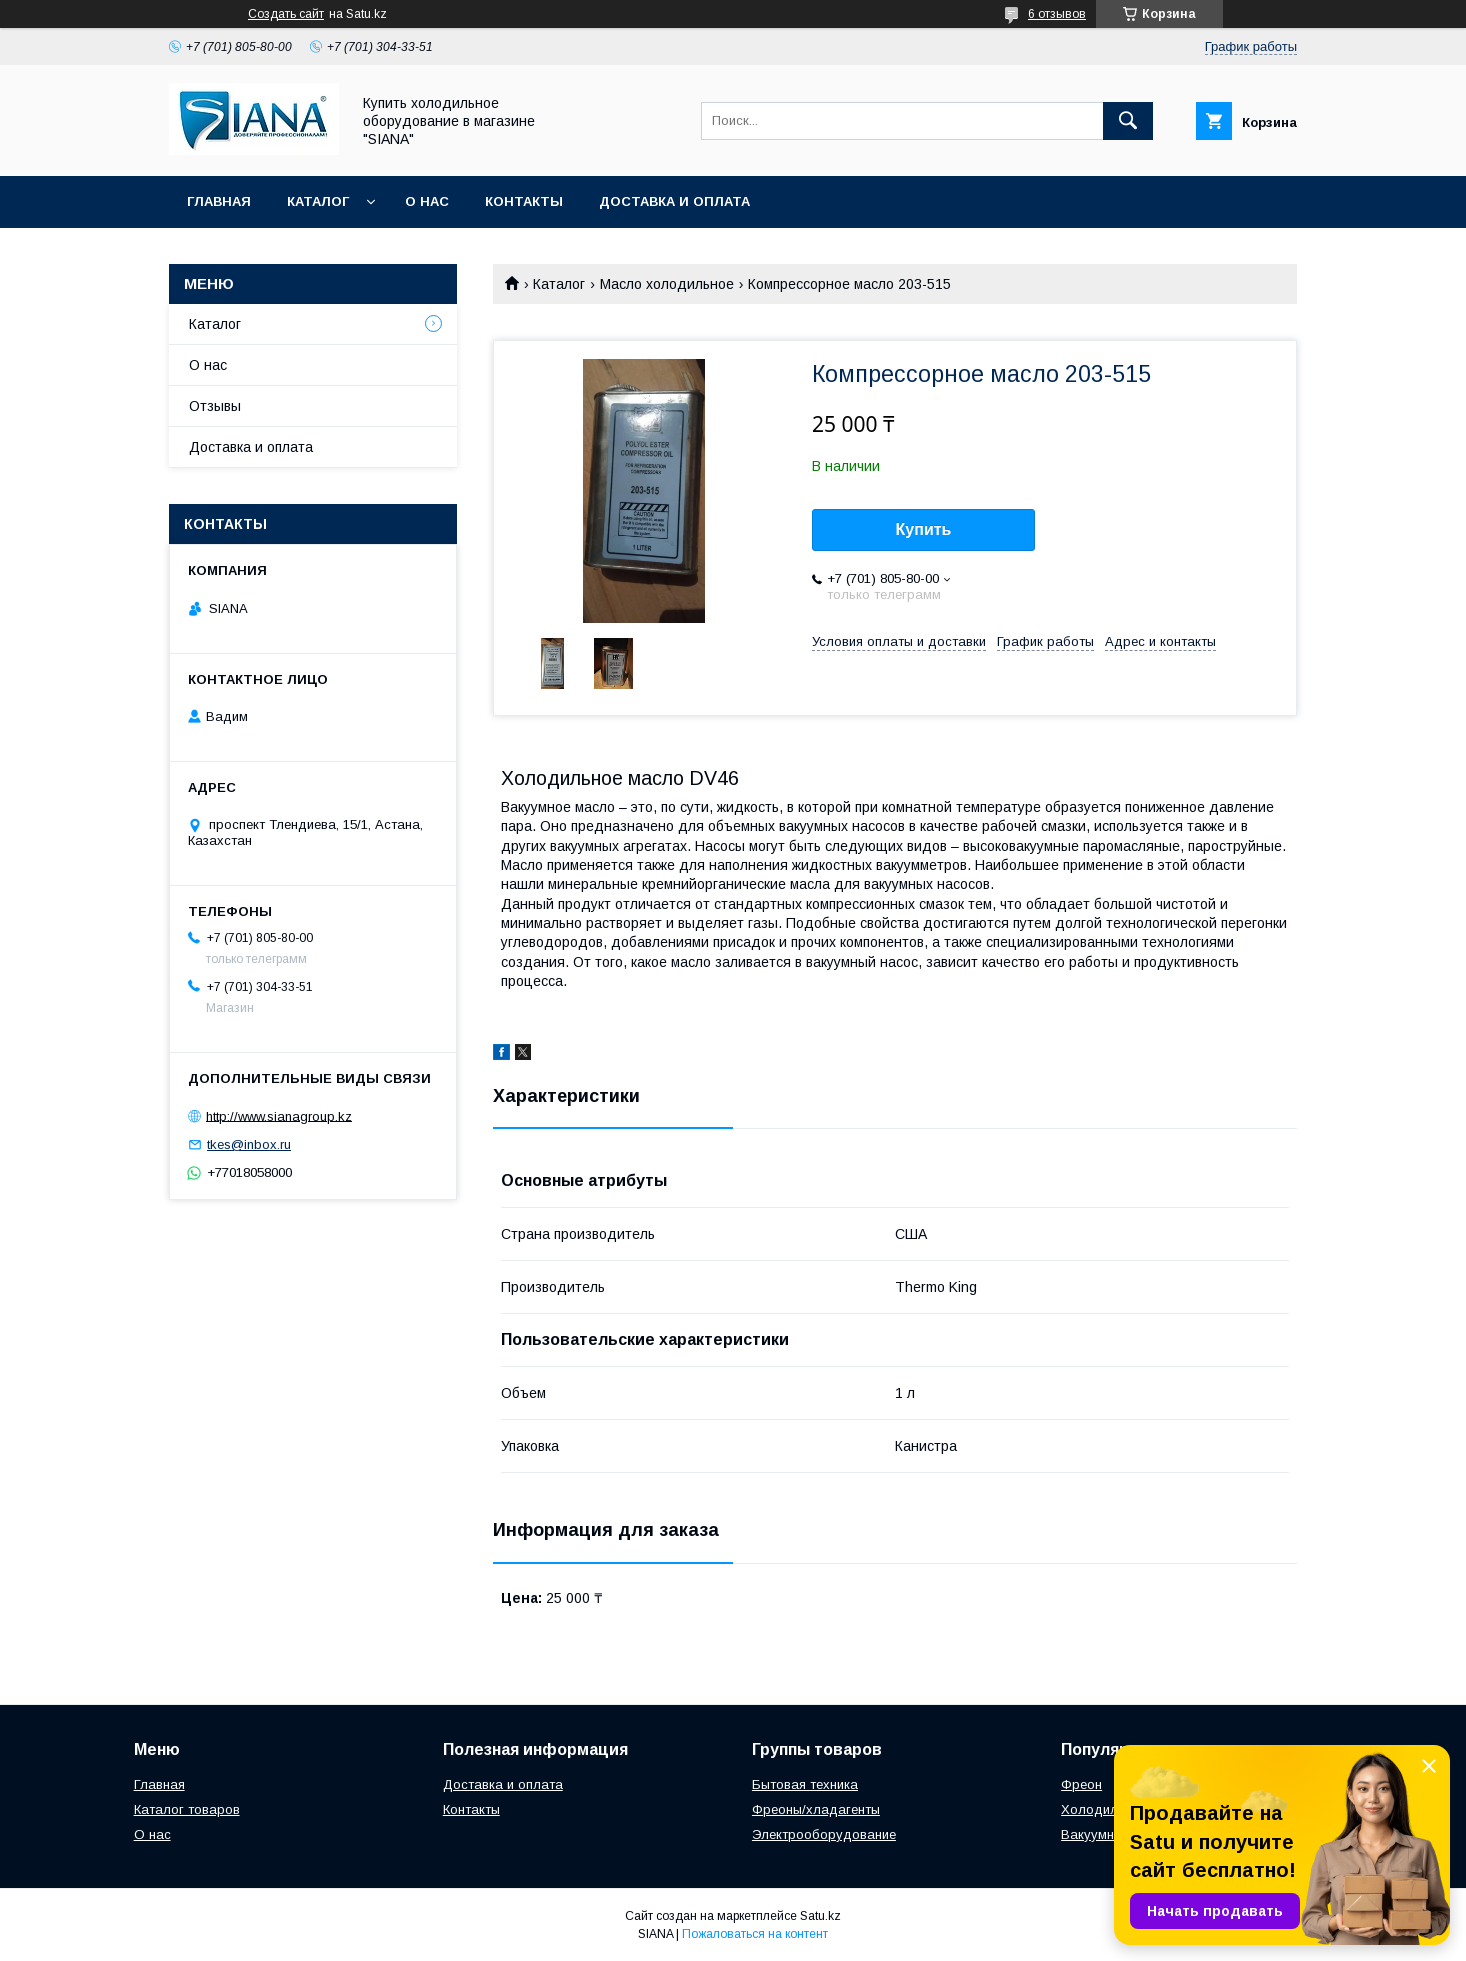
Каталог (318, 201)
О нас (427, 201)
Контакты (524, 201)
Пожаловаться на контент (755, 1934)
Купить (924, 529)
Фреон (1081, 1784)
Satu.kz (820, 1916)
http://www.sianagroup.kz (279, 1115)
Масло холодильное (667, 284)
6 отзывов (1057, 14)
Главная (219, 201)
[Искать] (1128, 121)
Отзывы (215, 406)
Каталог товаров (187, 1809)
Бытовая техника (805, 1784)
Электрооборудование (824, 1834)
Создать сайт (286, 14)
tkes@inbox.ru (249, 1144)
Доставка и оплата (674, 201)
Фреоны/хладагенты (816, 1809)
